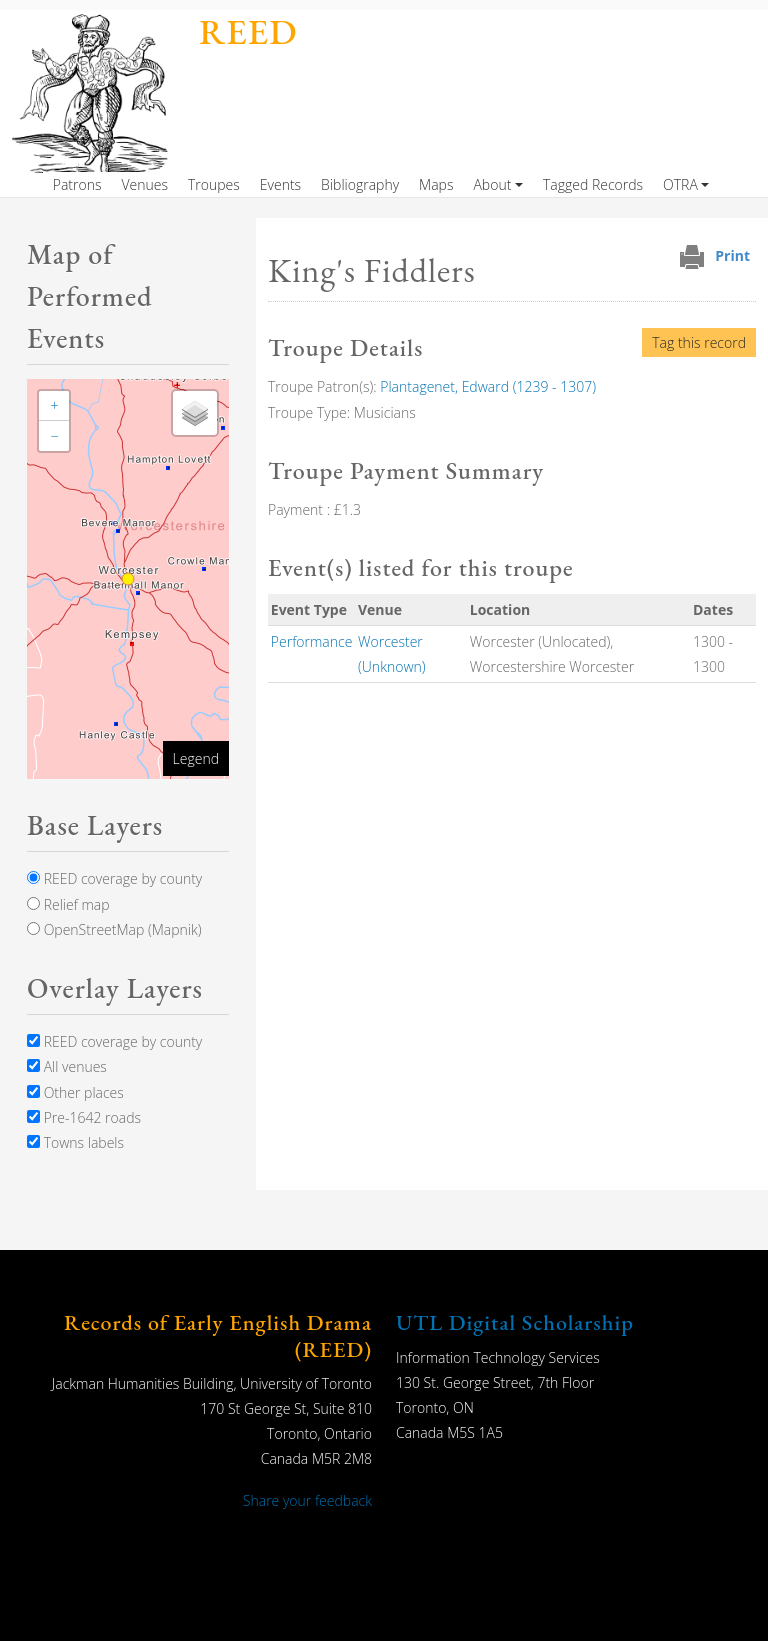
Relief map (68, 904)
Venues (144, 184)
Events (280, 184)
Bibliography (360, 184)
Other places (75, 1092)
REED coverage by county (114, 878)
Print (732, 255)
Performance (312, 641)
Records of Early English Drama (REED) (218, 1335)
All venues (67, 1066)
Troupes (214, 184)
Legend (196, 758)
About (492, 184)
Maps (436, 184)
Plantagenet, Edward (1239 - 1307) (488, 386)
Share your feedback (307, 1500)
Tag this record (699, 342)
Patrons (77, 184)
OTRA (680, 184)
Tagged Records (593, 184)
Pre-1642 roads (84, 1117)
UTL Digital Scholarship (515, 1322)
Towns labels (75, 1142)
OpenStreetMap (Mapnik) (114, 929)
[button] (54, 406)
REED (248, 31)
